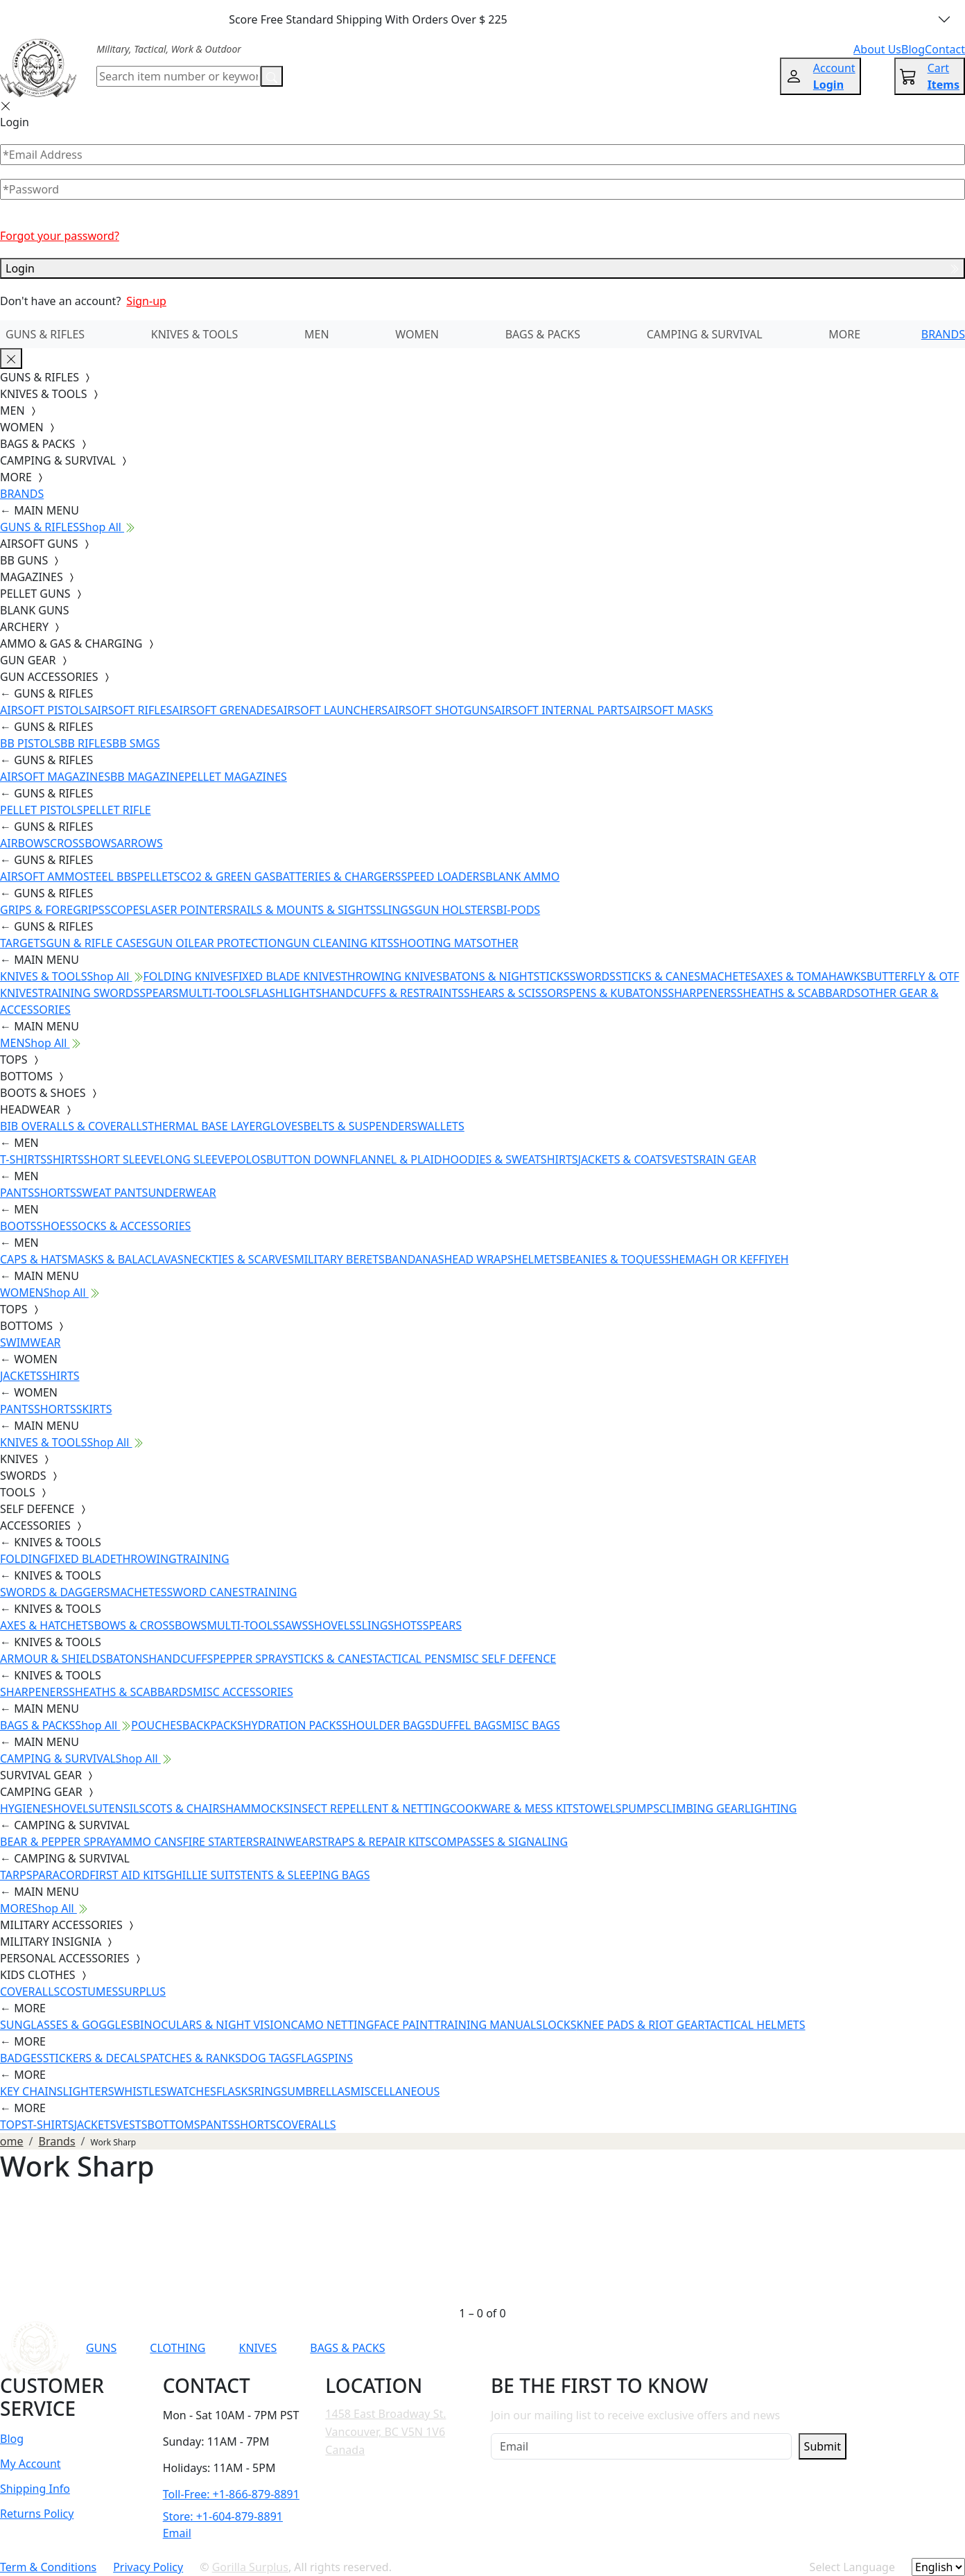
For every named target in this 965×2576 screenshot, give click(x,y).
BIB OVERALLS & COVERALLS (74, 1126)
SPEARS (158, 993)
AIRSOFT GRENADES (224, 710)
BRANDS (943, 334)
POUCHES (156, 1725)
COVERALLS (30, 1991)
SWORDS (592, 976)
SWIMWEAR (30, 1342)
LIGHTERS (88, 2091)
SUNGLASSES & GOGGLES (66, 2024)
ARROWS (140, 843)
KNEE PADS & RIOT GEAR (641, 2024)
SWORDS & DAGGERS (55, 1592)
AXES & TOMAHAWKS (812, 976)
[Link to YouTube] (617, 2348)
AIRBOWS (25, 843)
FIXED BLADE (82, 1558)
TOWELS (600, 1808)
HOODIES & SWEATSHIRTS (510, 1159)
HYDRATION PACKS (292, 1725)
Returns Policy (36, 2513)
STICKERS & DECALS (94, 2058)
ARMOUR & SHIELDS (53, 1658)
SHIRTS (65, 1159)
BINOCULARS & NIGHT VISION (212, 2024)
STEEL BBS (110, 876)
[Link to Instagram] (685, 2348)
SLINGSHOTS (389, 1625)
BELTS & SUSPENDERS (360, 1126)
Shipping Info (35, 2488)
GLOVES (282, 1126)
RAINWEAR (287, 1841)
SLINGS (395, 909)
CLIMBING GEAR (702, 1808)
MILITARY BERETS (339, 1259)
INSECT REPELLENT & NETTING (370, 1808)
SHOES (54, 1226)
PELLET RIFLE (116, 810)
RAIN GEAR (727, 1159)
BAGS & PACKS (542, 334)
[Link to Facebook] (651, 2348)
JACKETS (21, 1375)
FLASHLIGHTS (286, 993)
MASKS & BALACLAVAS (125, 1259)
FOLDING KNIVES (188, 976)
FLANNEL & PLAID (395, 1159)
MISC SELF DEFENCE (504, 1658)
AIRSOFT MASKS (671, 710)
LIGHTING (771, 1808)
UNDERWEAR (182, 1192)
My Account (30, 2463)
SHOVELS (332, 1625)
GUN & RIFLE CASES (97, 943)
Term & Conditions (48, 2567)
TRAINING (203, 1558)
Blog (12, 2438)
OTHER (501, 943)
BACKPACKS (212, 1725)
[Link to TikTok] (719, 2348)
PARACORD (60, 1875)
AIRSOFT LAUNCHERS (332, 710)
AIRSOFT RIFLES (131, 710)
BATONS (127, 1658)
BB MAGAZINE (147, 776)
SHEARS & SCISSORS (516, 993)
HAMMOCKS (257, 1808)
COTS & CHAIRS (185, 1808)
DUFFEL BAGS (466, 1725)
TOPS (14, 2124)
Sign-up (146, 301)
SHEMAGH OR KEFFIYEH (727, 1259)
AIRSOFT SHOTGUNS (441, 710)
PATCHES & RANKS (193, 2058)
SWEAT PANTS (112, 1192)
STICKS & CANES (658, 976)
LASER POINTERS (189, 909)
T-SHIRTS (23, 1159)
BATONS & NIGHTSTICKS (505, 976)
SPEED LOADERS (443, 876)
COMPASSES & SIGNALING (499, 1841)
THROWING (146, 1558)
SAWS (293, 1625)
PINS (340, 2058)
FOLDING (24, 1558)
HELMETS (538, 1259)
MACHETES (728, 976)
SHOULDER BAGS (386, 1725)
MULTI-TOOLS (215, 993)
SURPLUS (142, 1991)
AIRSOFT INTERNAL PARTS (561, 710)
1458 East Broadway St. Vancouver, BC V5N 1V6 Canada (385, 2431)
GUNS (101, 2347)
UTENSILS (119, 1808)
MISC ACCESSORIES (243, 1692)
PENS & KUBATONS (618, 993)
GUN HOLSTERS (455, 909)
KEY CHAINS (31, 2091)
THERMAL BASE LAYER (205, 1126)
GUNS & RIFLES (45, 334)
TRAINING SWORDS (88, 993)
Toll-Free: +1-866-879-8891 (231, 2494)
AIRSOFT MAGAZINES (55, 776)
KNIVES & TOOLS (194, 334)
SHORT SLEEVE (122, 1159)
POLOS (248, 1159)
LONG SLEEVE (194, 1159)
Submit (822, 2446)
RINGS (270, 2091)
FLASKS (235, 2091)
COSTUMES (89, 1991)
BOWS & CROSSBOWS (150, 1625)
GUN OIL (171, 943)
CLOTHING (177, 2347)
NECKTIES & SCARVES (239, 1259)
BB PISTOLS (30, 743)
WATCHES (191, 2091)
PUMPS (640, 1808)
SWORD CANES (206, 1592)
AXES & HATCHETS (47, 1625)
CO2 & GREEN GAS (228, 876)
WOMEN (417, 334)
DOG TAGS (268, 2058)
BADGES (21, 2058)
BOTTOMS (174, 2124)
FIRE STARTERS (220, 1841)
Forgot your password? (59, 235)
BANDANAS (414, 1259)
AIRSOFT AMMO (41, 876)
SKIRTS (94, 1409)
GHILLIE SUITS (203, 1875)
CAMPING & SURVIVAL (705, 334)
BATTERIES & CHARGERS (338, 876)
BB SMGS (136, 743)
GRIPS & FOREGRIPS (52, 909)
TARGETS (23, 943)
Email (177, 2533)
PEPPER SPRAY (250, 1658)
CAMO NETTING (332, 2024)
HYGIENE (23, 1808)
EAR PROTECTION (240, 943)
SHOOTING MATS (438, 943)
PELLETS (158, 876)
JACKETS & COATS (623, 1159)
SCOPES (125, 909)
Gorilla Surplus (250, 2567)
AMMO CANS (148, 1841)
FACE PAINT (404, 2024)
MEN (316, 334)
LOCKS (559, 2024)
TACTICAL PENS (412, 1658)
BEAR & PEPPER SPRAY (57, 1841)
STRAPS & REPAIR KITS (373, 1841)
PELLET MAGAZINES (235, 776)
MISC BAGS (531, 1725)
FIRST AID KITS (127, 1875)
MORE (844, 334)
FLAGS (311, 2058)
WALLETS (440, 1126)
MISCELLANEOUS (395, 2091)
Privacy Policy (148, 2567)
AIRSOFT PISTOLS (45, 710)
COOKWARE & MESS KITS (514, 1808)
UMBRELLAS (318, 2091)
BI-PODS (518, 909)
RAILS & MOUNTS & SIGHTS (304, 909)
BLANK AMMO (522, 876)
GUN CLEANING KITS (339, 943)
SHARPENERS (702, 993)
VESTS (683, 1159)
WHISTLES (140, 2091)
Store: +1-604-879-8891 (223, 2516)
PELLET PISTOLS (41, 810)
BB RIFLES (86, 743)
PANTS (17, 1192)
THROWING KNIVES (391, 976)
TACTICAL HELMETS (754, 2024)
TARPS (16, 1875)
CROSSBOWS (83, 843)
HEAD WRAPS (478, 1259)
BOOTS (18, 1226)
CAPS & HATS (33, 1259)
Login (482, 268)
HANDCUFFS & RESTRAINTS (393, 993)
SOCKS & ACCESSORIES (131, 1226)
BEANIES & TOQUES (613, 1259)
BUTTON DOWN (307, 1159)
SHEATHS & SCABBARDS (799, 993)
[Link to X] (753, 2348)
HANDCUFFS (180, 1658)
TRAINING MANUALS (488, 2024)
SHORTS (55, 1192)
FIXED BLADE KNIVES (287, 976)
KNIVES (257, 2347)
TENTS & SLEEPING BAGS (305, 1875)
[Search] (178, 76)
